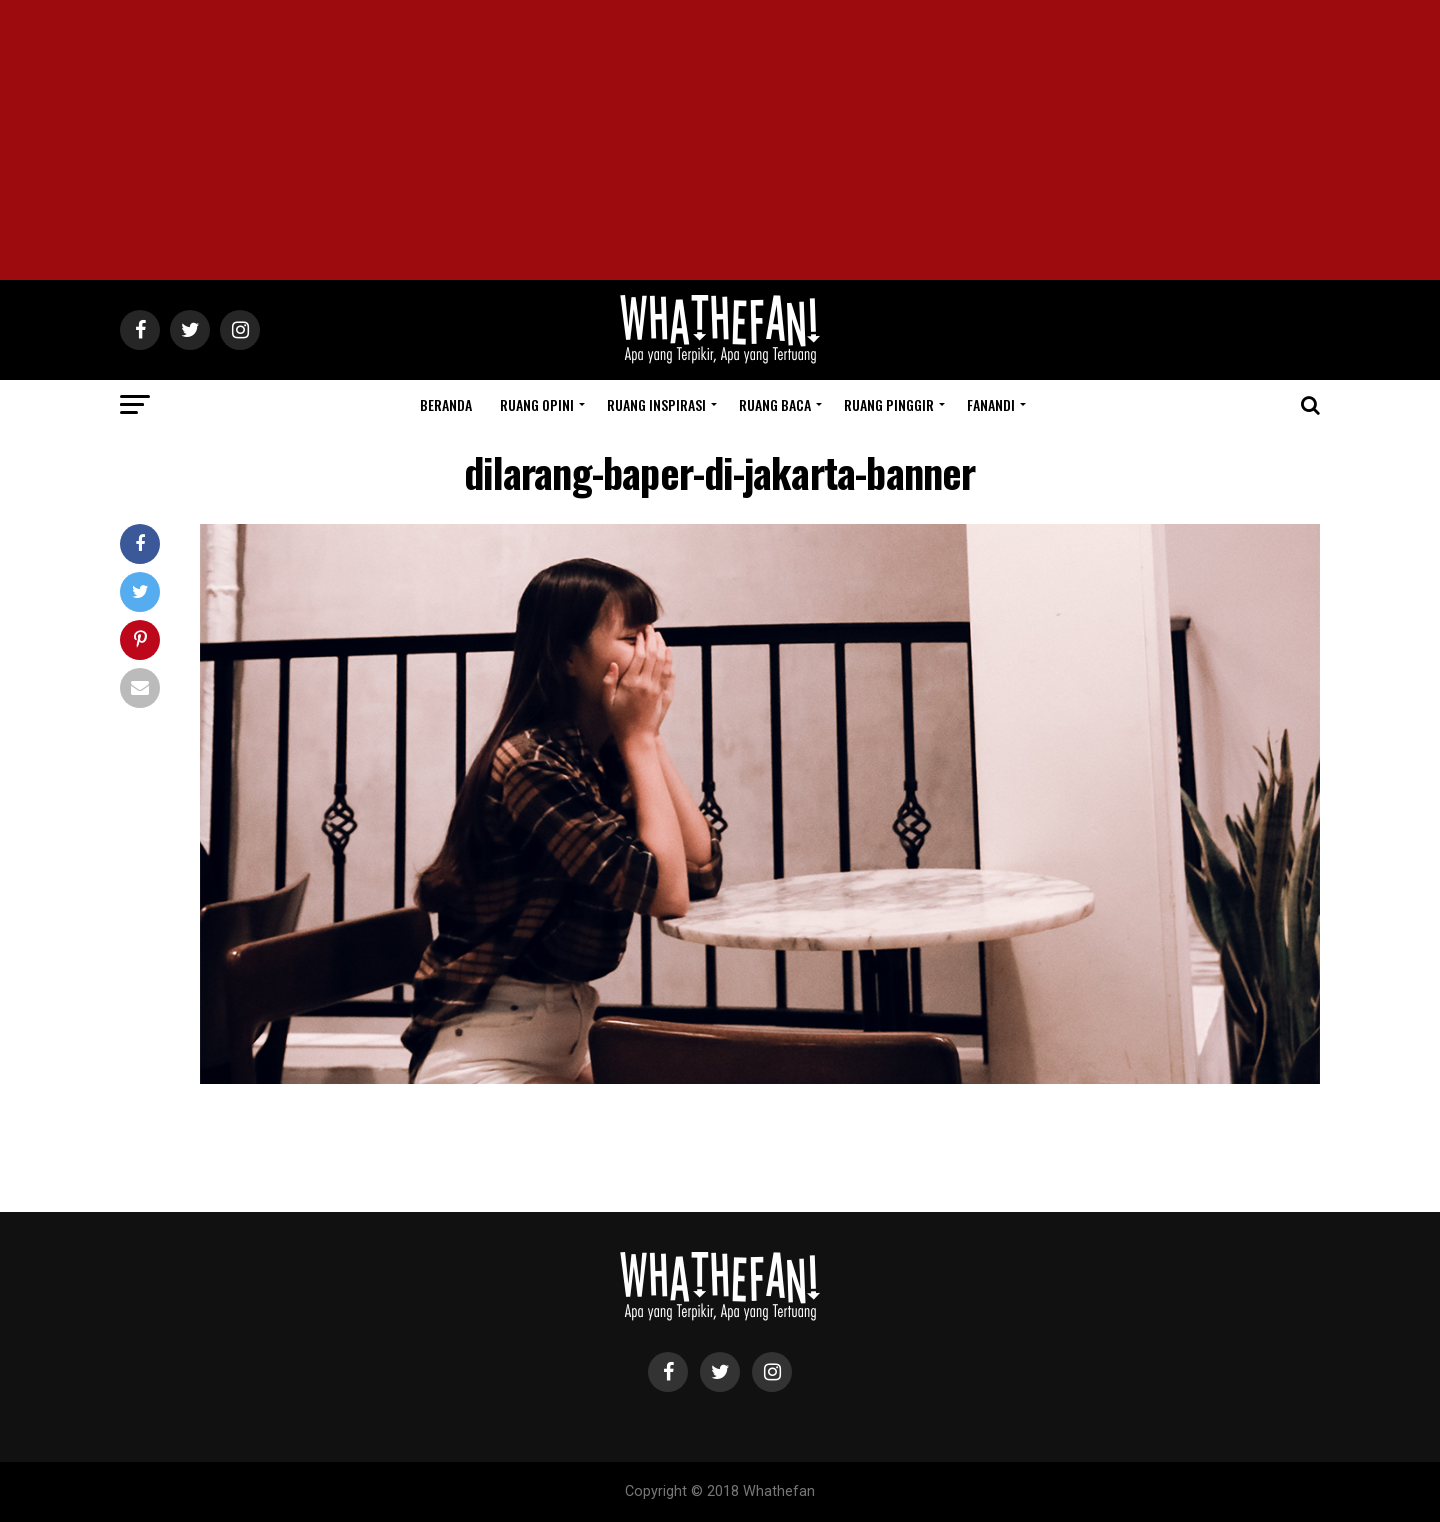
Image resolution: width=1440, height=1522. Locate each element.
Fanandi (991, 404)
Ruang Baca (775, 404)
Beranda (446, 404)
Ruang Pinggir (889, 404)
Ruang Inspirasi (656, 404)
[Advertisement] (720, 140)
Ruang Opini (537, 404)
